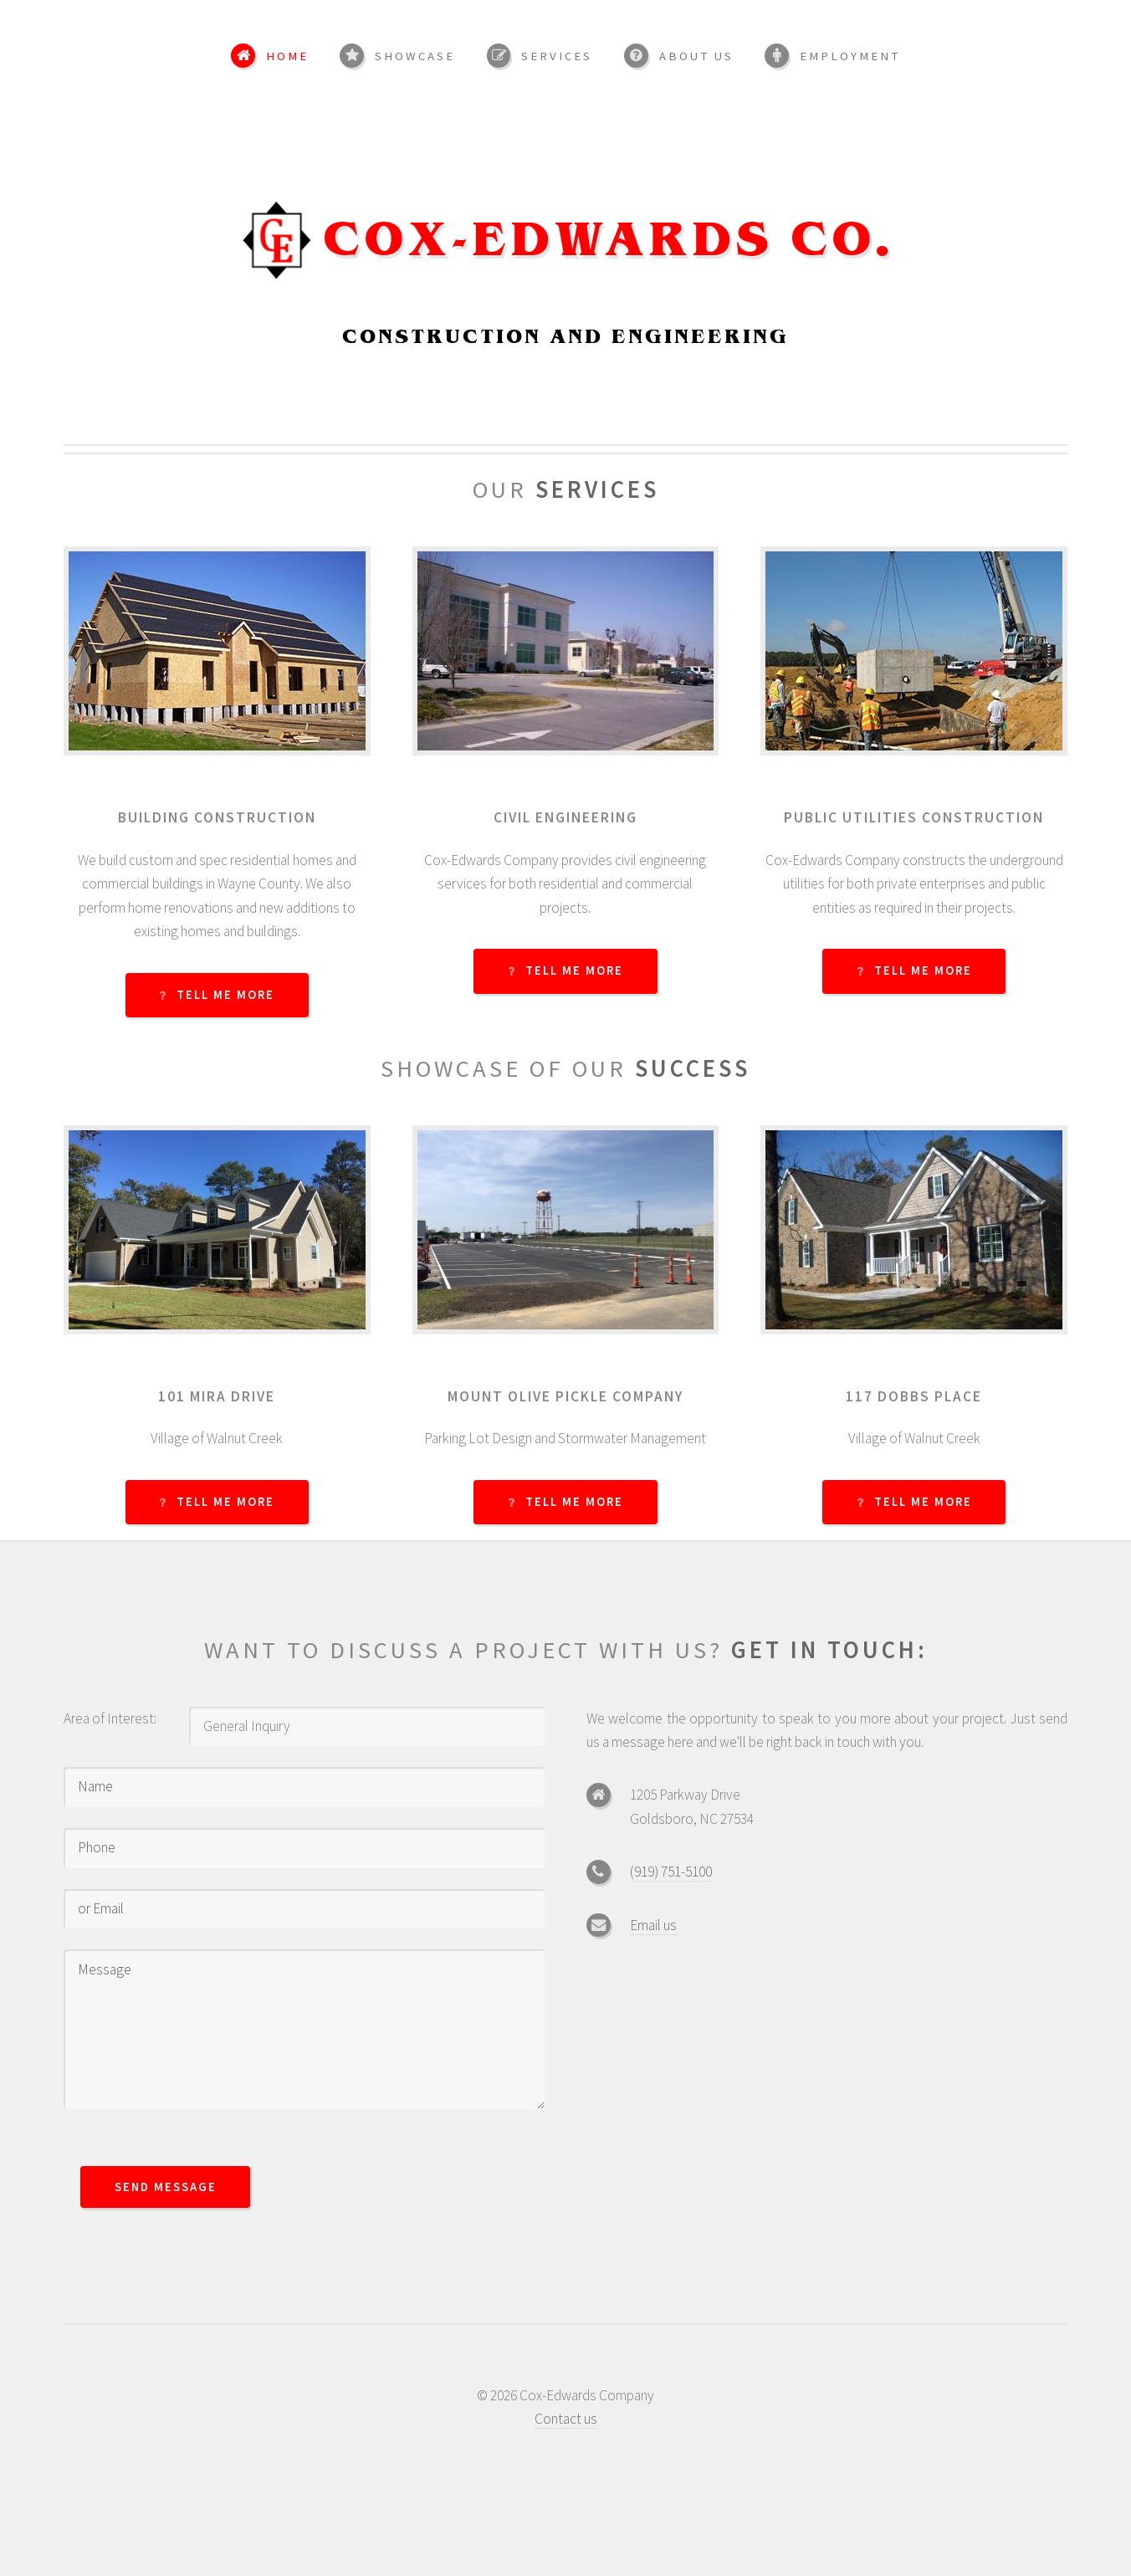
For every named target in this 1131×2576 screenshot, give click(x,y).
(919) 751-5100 (671, 1871)
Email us (653, 1925)
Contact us (566, 2419)
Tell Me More (225, 994)
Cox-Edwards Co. (608, 242)
